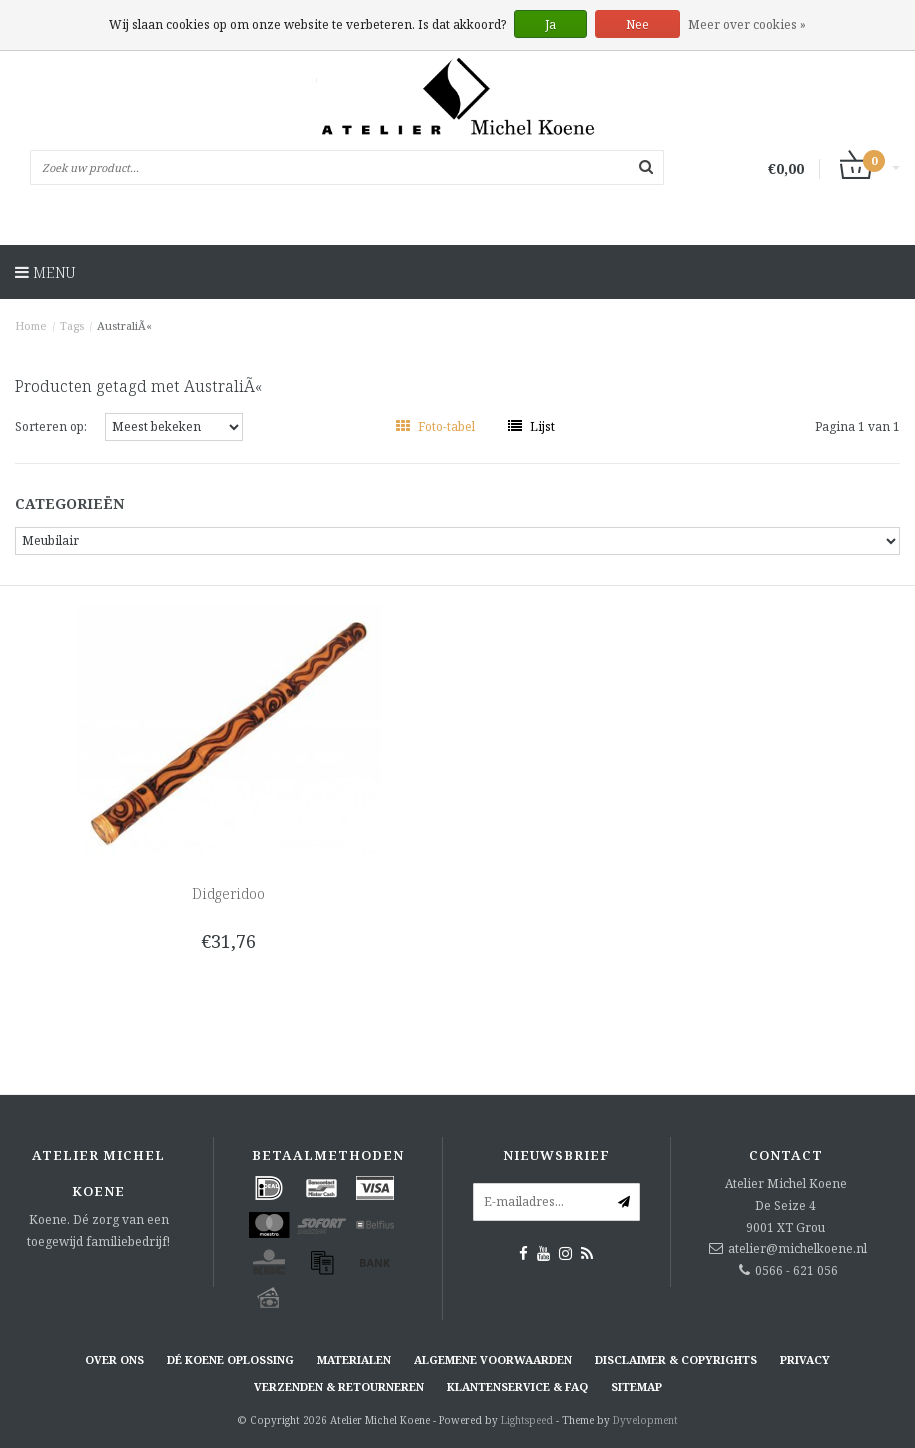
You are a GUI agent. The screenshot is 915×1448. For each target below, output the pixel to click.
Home (31, 325)
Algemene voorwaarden (493, 1359)
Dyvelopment (645, 1420)
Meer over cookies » (747, 24)
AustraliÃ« (124, 325)
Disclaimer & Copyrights (676, 1359)
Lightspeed (527, 1420)
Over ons (114, 1359)
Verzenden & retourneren (339, 1386)
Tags (72, 325)
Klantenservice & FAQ (517, 1386)
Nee (637, 24)
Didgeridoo (228, 893)
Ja (550, 24)
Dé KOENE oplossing (230, 1359)
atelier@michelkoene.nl (797, 1248)
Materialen (354, 1359)
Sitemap (636, 1386)
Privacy (805, 1359)
